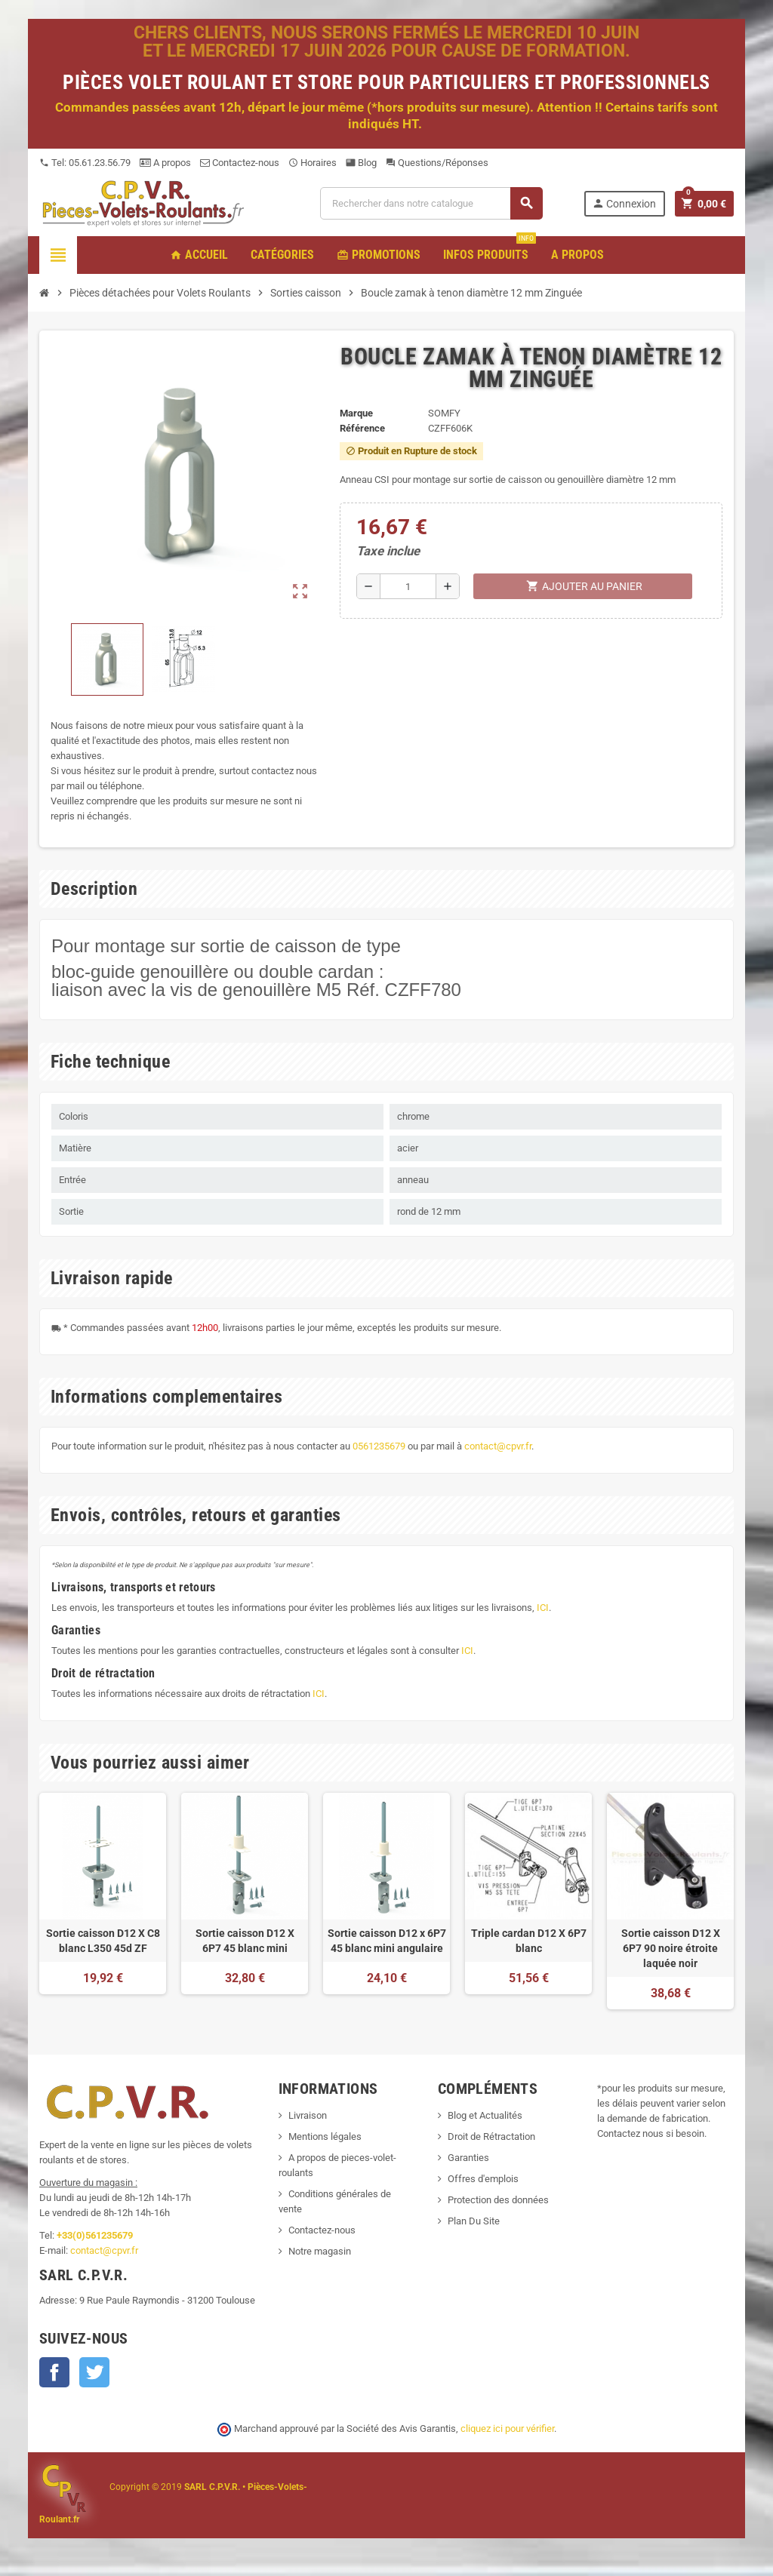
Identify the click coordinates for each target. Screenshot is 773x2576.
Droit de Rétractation (491, 2136)
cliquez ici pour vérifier (507, 2428)
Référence (362, 428)
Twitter (94, 2372)
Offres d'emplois (483, 2178)
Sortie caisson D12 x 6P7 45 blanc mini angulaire (387, 1940)
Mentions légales (325, 2136)
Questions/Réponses (437, 162)
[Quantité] (408, 586)
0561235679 (379, 1446)
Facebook (54, 2372)
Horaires (312, 162)
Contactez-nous (239, 162)
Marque (356, 413)
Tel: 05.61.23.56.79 (85, 162)
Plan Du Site (474, 2221)
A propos (165, 162)
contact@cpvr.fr (497, 1446)
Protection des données (498, 2200)
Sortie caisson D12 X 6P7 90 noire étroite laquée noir (670, 1948)
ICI (543, 1607)
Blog (361, 162)
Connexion (624, 203)
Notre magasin (319, 2251)
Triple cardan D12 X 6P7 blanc (529, 1940)
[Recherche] (431, 203)
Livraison (307, 2115)
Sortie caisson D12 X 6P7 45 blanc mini (245, 1940)
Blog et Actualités (485, 2115)
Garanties (468, 2157)
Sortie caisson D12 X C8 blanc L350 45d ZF (103, 1940)
